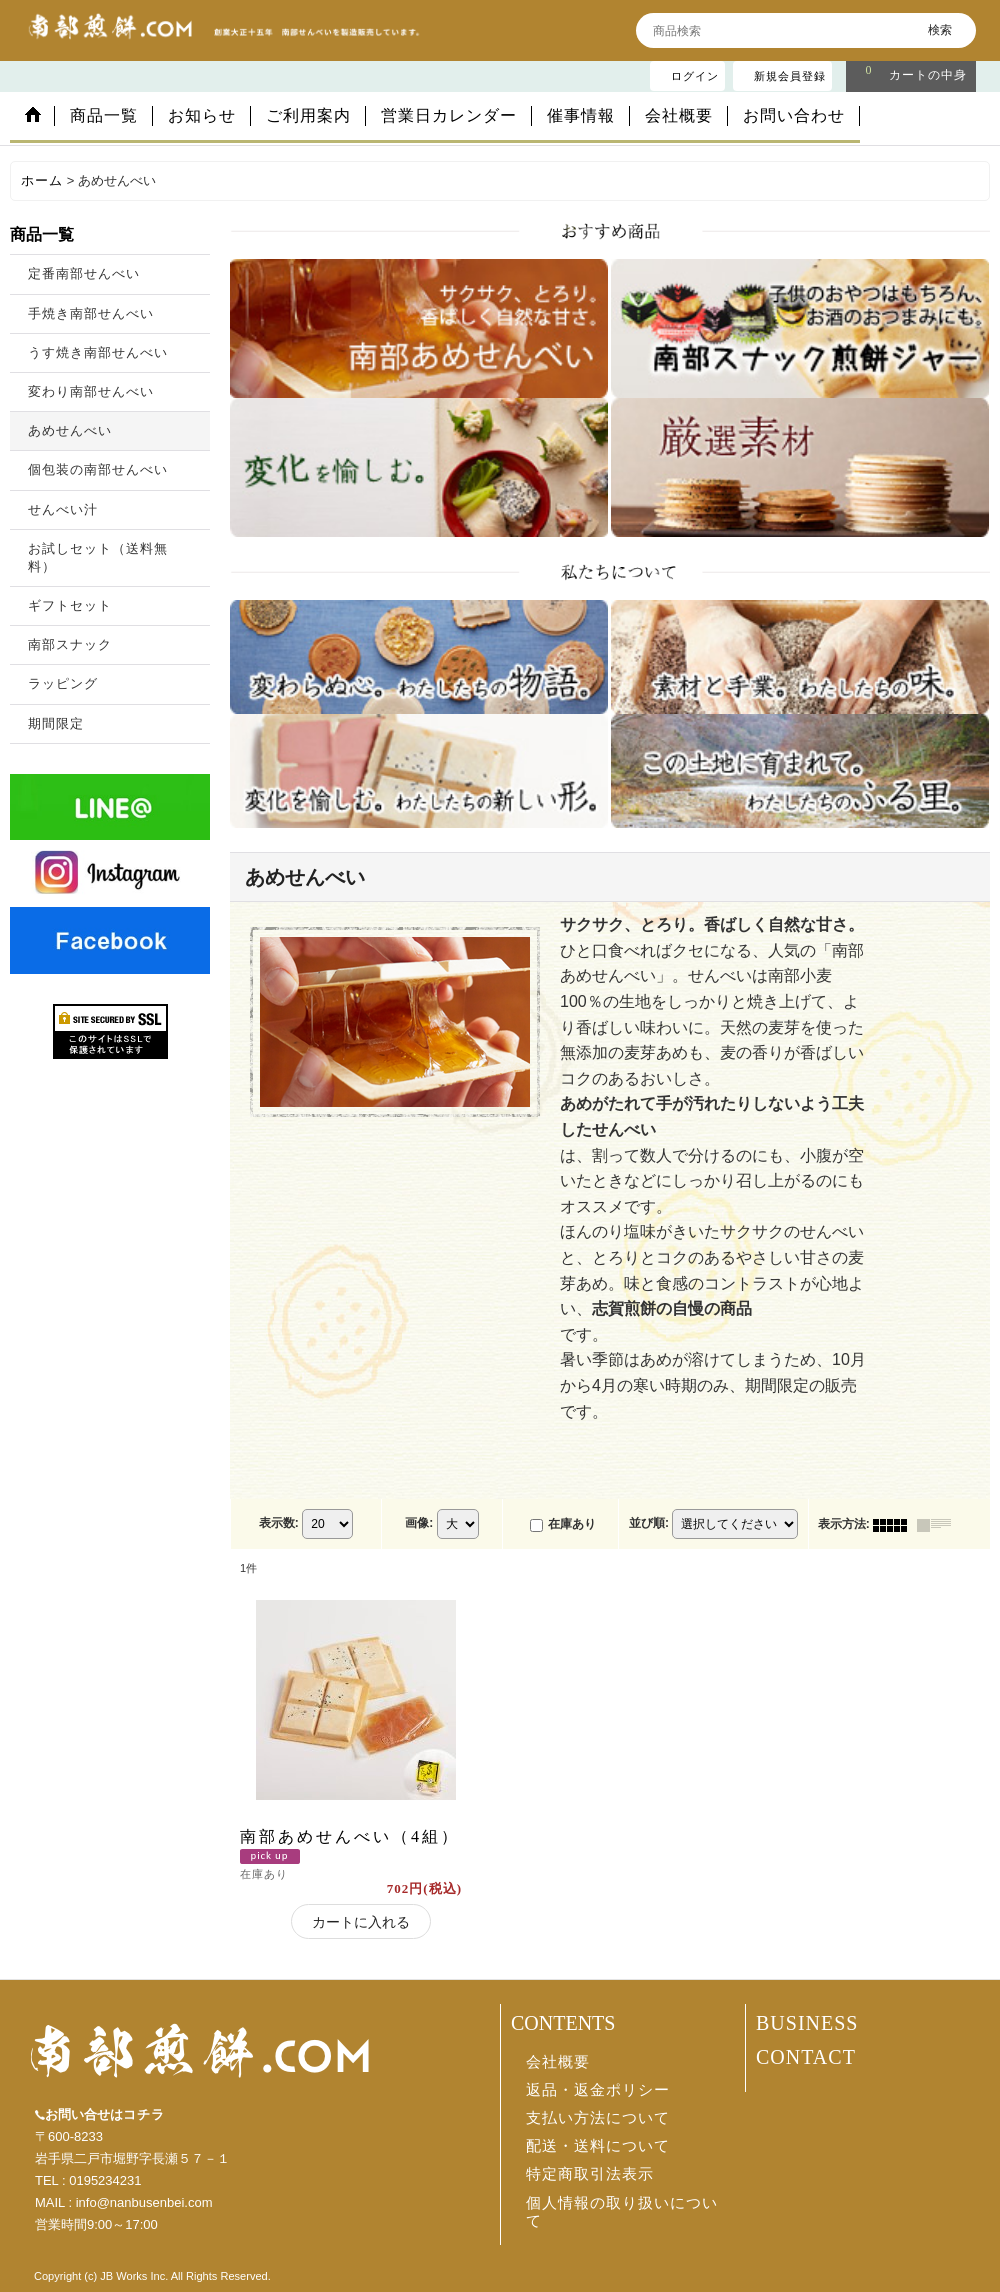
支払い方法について (598, 2118)
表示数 (279, 1524)
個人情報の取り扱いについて (622, 2212)
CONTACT (806, 2057)
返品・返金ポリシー (598, 2090)
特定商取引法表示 (590, 2174)
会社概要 (558, 2062)
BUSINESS (807, 2023)
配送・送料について (598, 2146)
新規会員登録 (790, 76)
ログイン (695, 76)
